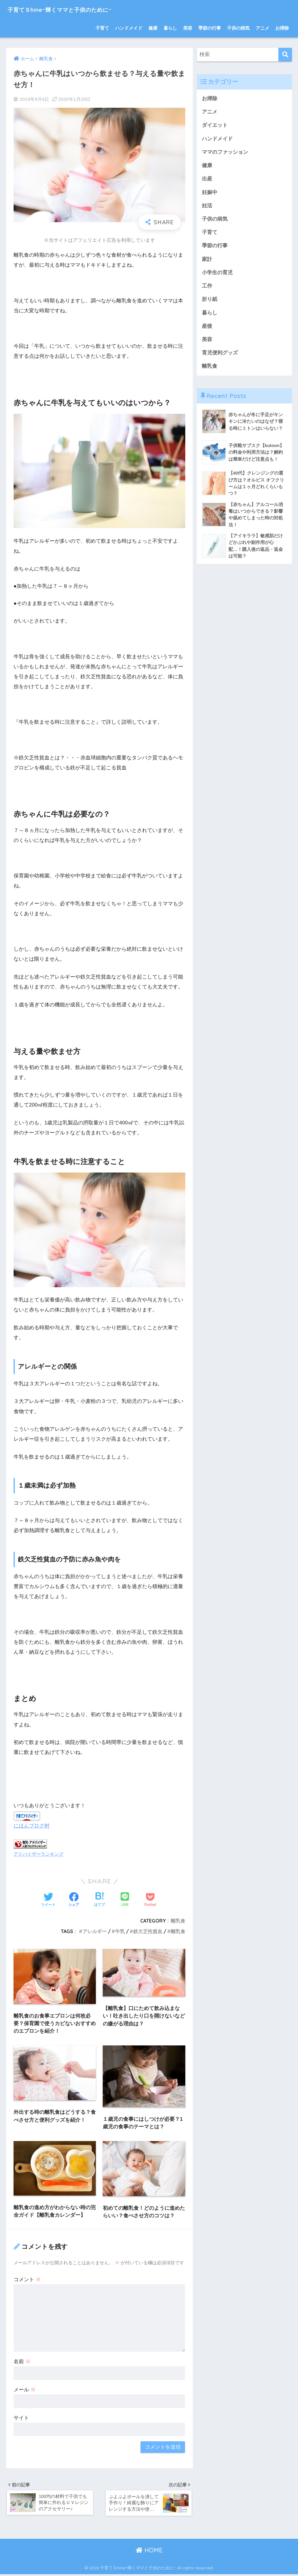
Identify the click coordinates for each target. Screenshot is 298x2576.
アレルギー (95, 1931)
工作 (207, 288)
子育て (102, 28)
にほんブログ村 (32, 1826)
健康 (152, 28)
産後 (207, 328)
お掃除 (282, 28)
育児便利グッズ (220, 355)
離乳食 (178, 1920)
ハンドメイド (128, 28)
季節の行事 (209, 28)
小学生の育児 (217, 274)
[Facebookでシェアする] (73, 1899)
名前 (22, 2362)
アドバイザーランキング (38, 1853)
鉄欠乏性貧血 (147, 1931)
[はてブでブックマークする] (99, 1899)
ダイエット (215, 125)
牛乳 (120, 1931)
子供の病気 (238, 28)
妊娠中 (209, 193)
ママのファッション (225, 153)
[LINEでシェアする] (125, 1899)
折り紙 (209, 301)
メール (25, 2390)
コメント (27, 2280)
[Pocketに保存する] (150, 1899)
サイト (21, 2418)
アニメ (262, 28)
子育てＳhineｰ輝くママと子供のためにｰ (75, 9)
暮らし (170, 28)
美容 (187, 28)
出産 (207, 180)
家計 (207, 261)
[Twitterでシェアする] (48, 1899)
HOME (149, 2551)
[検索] (285, 54)
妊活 (207, 207)
